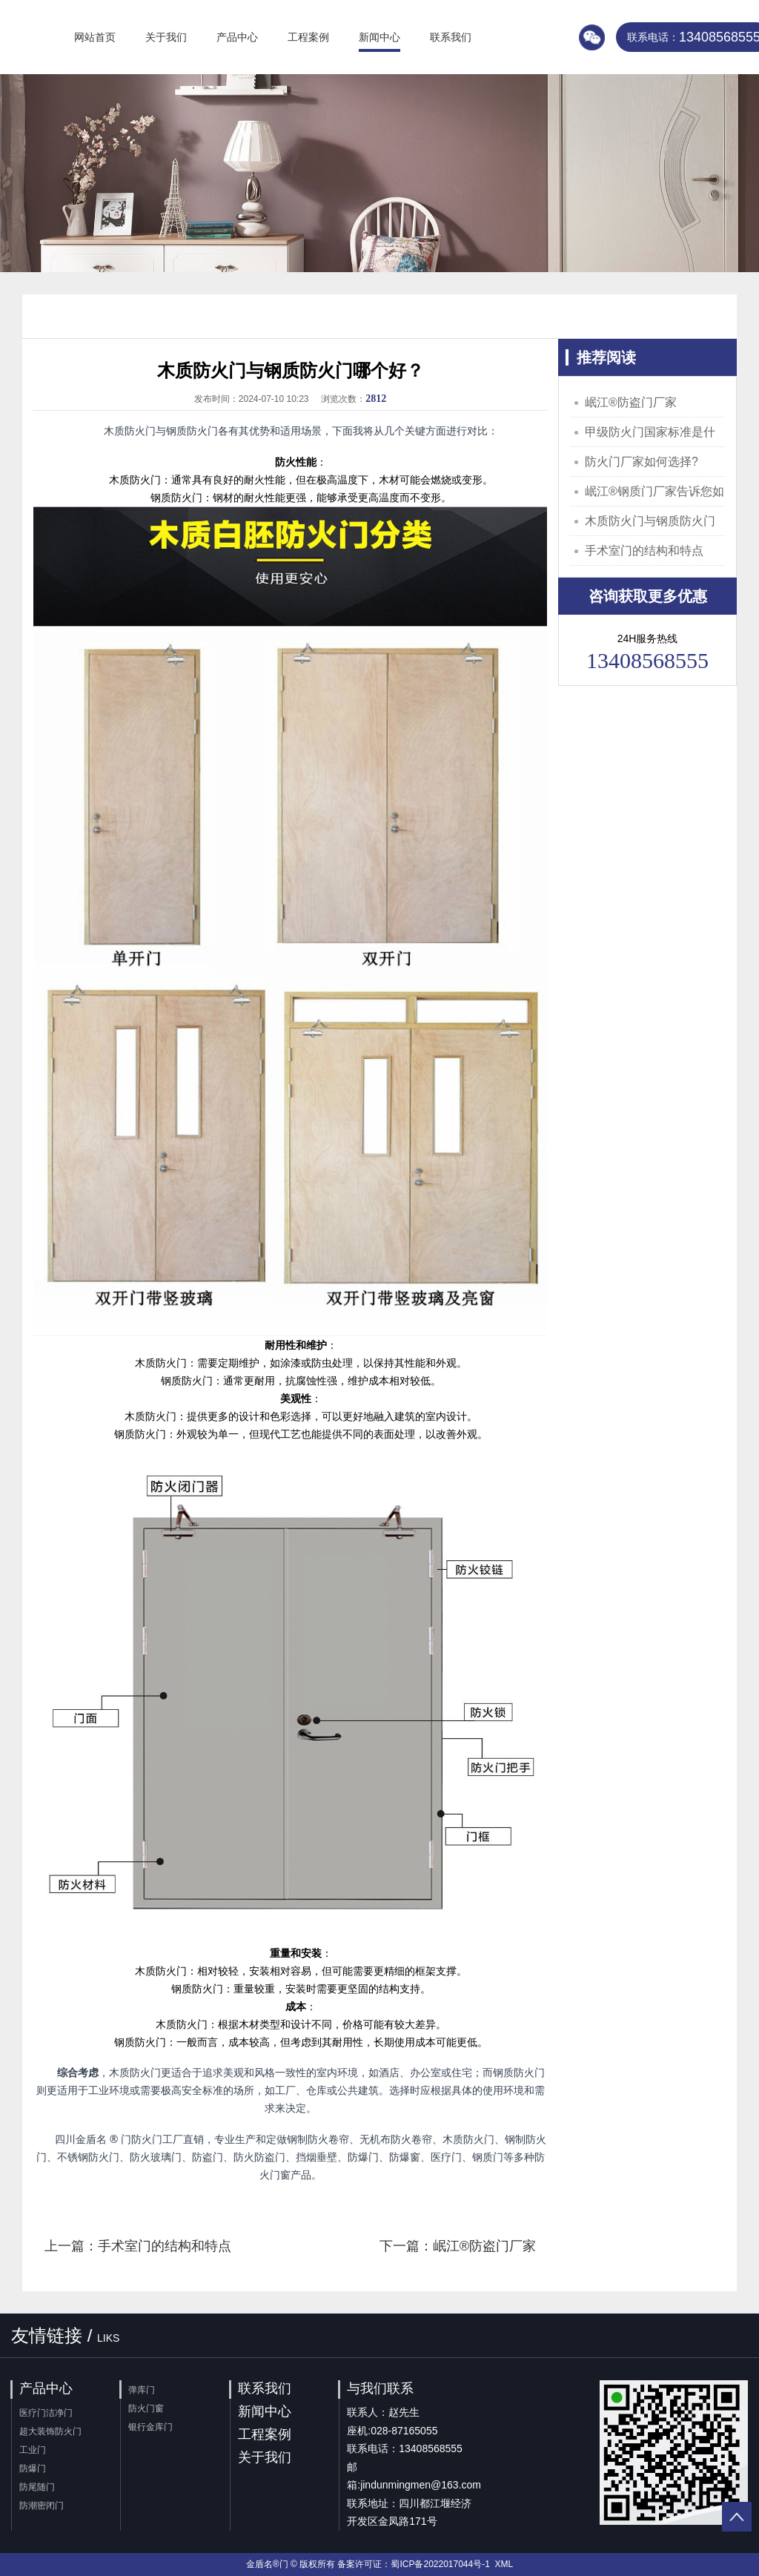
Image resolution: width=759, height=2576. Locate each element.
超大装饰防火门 (50, 2431)
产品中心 (237, 37)
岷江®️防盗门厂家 (631, 402)
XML (504, 2564)
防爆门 (32, 2468)
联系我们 (450, 37)
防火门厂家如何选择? (641, 461)
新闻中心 (379, 37)
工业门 (32, 2450)
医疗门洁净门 (46, 2413)
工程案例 (308, 37)
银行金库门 (150, 2427)
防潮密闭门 (41, 2505)
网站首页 (95, 37)
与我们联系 (380, 2388)
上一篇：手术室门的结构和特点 (137, 2246)
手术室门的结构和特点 (644, 550)
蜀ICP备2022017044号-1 (440, 2564)
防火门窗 (146, 2408)
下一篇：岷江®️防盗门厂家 (458, 2246)
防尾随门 (37, 2487)
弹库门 (141, 2390)
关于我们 (166, 37)
